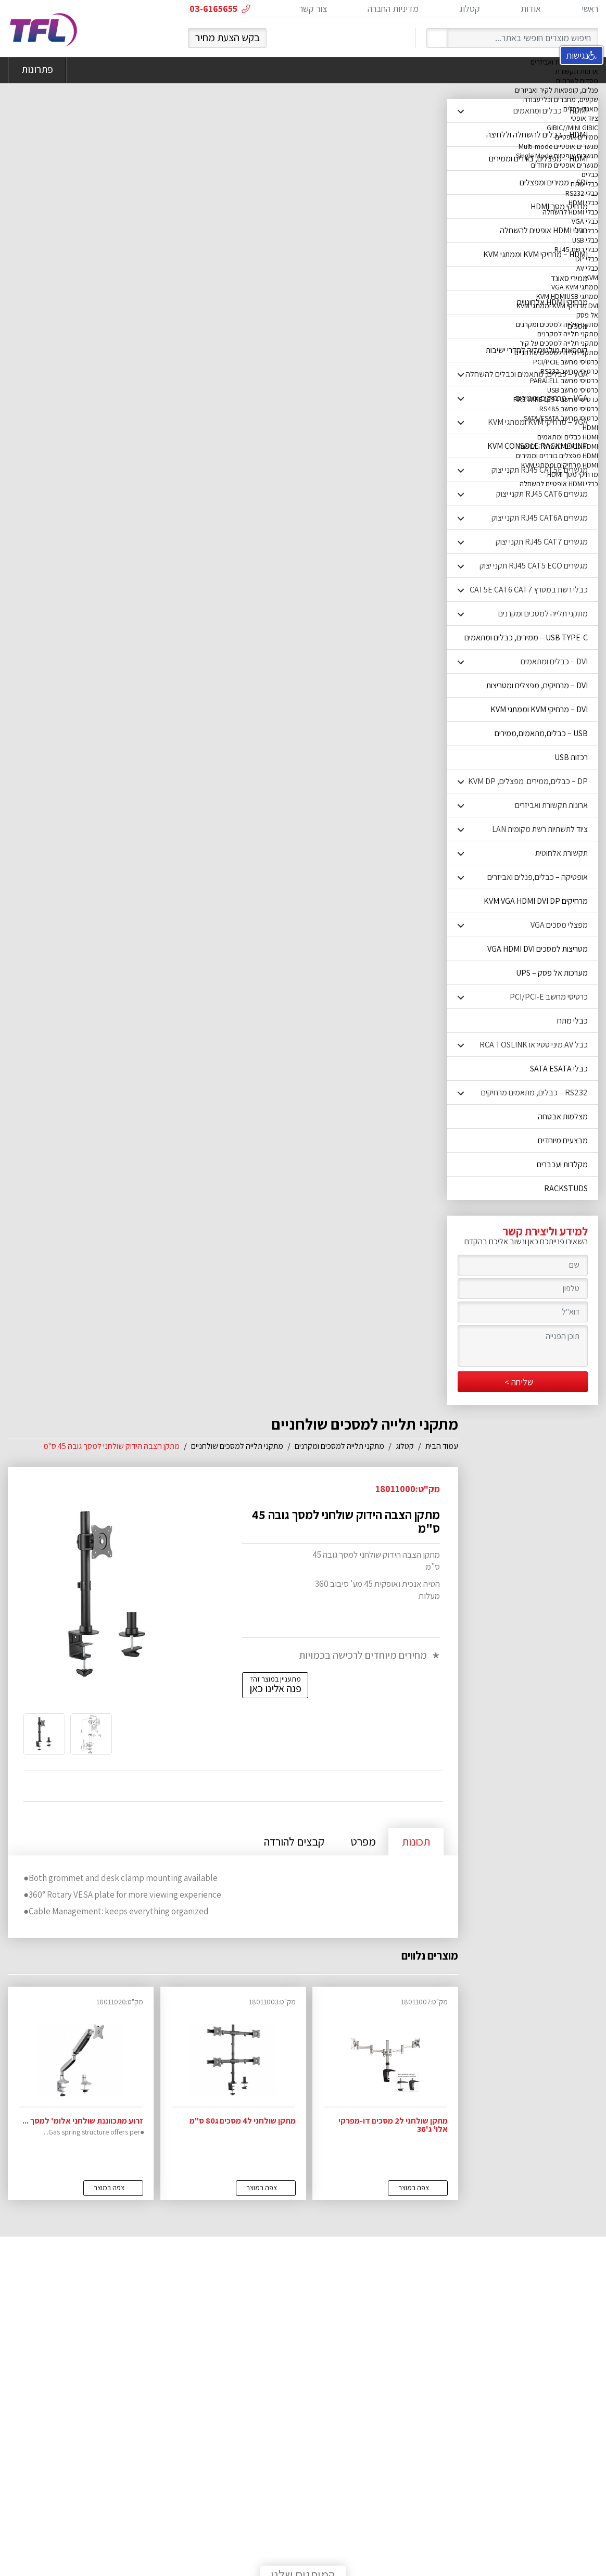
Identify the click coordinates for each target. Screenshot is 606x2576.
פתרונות (37, 70)
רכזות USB (571, 757)
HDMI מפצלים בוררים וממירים (557, 455)
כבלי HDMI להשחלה (570, 212)
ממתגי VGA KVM (574, 287)
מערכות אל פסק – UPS (552, 972)
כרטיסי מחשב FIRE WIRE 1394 (555, 399)
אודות (531, 9)
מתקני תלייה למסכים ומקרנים (557, 324)
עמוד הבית (441, 1446)
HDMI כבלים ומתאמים (567, 436)
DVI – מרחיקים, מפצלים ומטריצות (537, 685)
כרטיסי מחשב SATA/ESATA (561, 418)
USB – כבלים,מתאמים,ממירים (541, 733)
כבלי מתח (584, 183)
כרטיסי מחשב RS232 (569, 371)
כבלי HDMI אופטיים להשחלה (559, 483)
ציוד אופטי (584, 118)
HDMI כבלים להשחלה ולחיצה (558, 446)
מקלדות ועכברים (562, 1164)
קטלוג (469, 9)
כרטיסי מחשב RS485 (568, 408)
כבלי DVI (586, 230)
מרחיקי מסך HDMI (572, 474)
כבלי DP (586, 258)
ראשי (590, 9)
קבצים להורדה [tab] (294, 1841)
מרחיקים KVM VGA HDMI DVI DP (536, 900)
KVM (591, 277)
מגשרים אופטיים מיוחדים (564, 165)
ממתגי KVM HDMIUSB (567, 296)
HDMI (590, 427)
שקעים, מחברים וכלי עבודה (560, 99)
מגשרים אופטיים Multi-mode (558, 146)
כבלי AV (587, 268)
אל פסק (587, 315)
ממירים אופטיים (576, 137)
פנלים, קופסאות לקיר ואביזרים (556, 90)
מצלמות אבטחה (563, 1116)
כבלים (590, 174)
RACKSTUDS (566, 1188)
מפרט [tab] (363, 1841)
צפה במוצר (413, 2187)
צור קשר (313, 9)
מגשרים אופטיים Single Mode (557, 155)
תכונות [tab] (416, 1841)
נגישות (581, 55)
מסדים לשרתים (577, 80)
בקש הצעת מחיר (227, 37)
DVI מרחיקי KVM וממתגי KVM (557, 305)
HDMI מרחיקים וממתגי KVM (559, 465)
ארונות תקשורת (576, 71)
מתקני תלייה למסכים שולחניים (556, 352)
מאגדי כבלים (580, 108)
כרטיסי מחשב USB (572, 390)
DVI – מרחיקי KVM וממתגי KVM (539, 709)
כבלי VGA (585, 221)
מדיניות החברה (393, 9)
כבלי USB (585, 240)
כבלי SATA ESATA (559, 1068)
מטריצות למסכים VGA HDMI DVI (537, 948)
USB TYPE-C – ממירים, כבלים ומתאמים (526, 637)
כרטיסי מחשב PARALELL (564, 380)
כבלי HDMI (583, 202)
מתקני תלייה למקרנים (567, 333)
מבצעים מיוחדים (563, 1140)
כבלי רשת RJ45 (576, 249)
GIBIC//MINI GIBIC (572, 127)
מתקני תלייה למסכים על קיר (559, 343)
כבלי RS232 (581, 193)
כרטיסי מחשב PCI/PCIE (565, 362)
